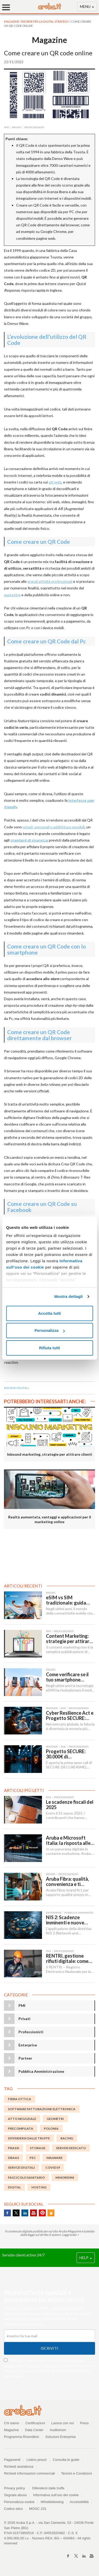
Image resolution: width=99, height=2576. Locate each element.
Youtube (33, 2213)
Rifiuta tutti (49, 1348)
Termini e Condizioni (41, 2365)
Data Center (34, 2430)
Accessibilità (79, 2502)
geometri (55, 2119)
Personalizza (50, 1330)
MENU (87, 7)
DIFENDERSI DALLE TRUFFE (29, 2138)
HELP (85, 2257)
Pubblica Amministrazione (41, 2071)
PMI (21, 2005)
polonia (51, 2128)
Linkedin (24, 2213)
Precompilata (20, 2128)
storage (37, 2148)
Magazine (11, 2430)
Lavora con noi (62, 2423)
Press (84, 2423)
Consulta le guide (66, 2460)
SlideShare (51, 2213)
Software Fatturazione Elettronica (42, 2109)
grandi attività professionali (49, 581)
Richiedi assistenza (18, 2467)
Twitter (16, 2213)
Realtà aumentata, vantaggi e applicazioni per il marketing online (49, 1519)
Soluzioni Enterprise (60, 2437)
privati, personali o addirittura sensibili (54, 827)
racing (66, 2138)
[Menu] (8, 7)
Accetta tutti (49, 1313)
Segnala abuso (15, 2495)
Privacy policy (16, 2488)
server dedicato (71, 2148)
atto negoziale (22, 2119)
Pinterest (42, 2213)
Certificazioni (35, 2423)
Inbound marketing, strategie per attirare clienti (49, 1454)
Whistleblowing (52, 2502)
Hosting (38, 2187)
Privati (24, 2018)
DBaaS (13, 2158)
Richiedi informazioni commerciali (29, 2473)
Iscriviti (49, 2348)
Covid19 (52, 2167)
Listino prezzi (37, 2460)
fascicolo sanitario (26, 2177)
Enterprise (27, 2045)
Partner (25, 2058)
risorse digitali (16, 1388)
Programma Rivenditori (21, 2437)
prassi (13, 2148)
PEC (33, 2158)
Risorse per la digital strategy (45, 21)
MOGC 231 (37, 2509)
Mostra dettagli (68, 1296)
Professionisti (30, 2032)
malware (54, 2158)
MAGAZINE (12, 21)
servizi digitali (21, 2167)
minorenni (64, 2177)
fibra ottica (19, 2099)
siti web (55, 482)
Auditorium (58, 2430)
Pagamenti (12, 2460)
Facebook (7, 2213)
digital (14, 2187)
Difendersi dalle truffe (48, 2488)
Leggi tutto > (70, 2235)
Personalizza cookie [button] (19, 2502)
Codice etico (13, 2509)
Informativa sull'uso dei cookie (56, 2495)
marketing (12, 595)
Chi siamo (11, 2423)
